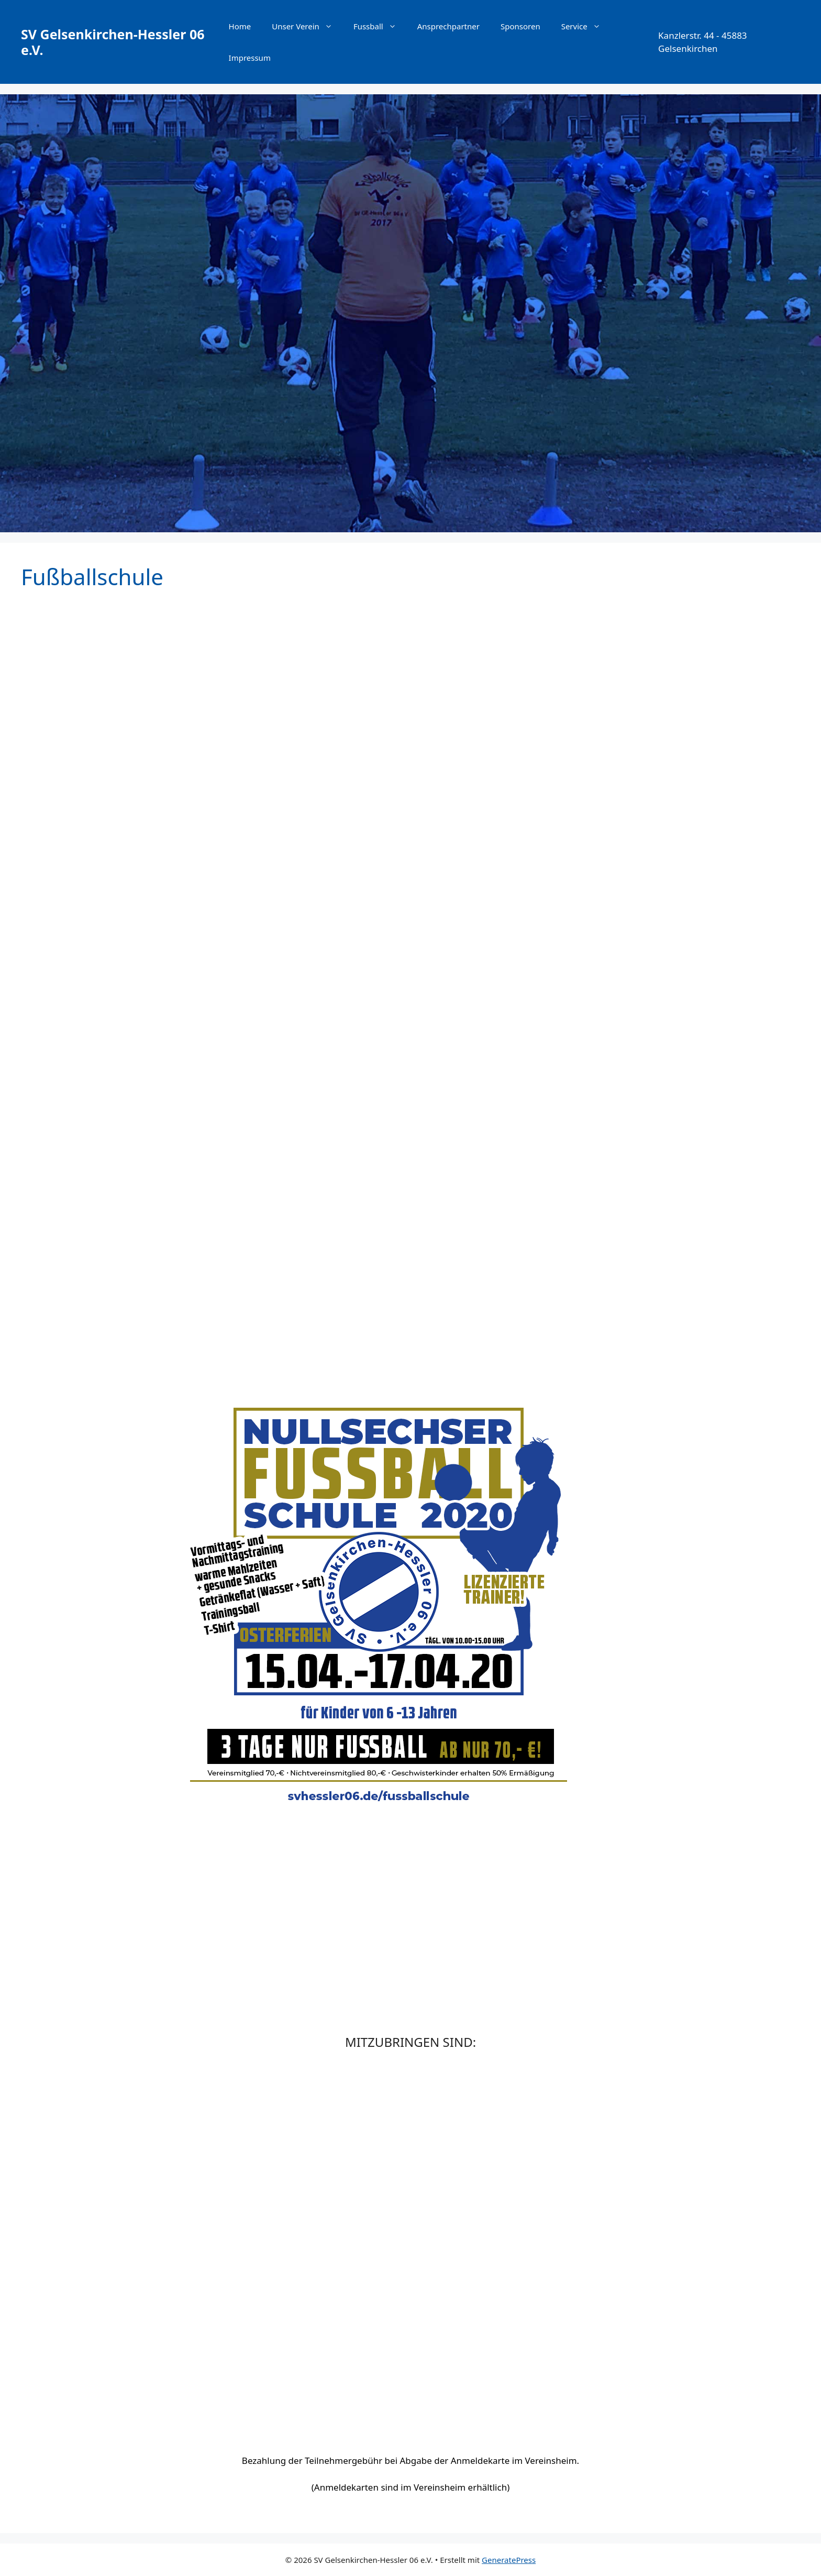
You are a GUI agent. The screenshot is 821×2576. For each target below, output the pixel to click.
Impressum (250, 57)
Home (240, 26)
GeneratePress (509, 2560)
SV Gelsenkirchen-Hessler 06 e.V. (113, 42)
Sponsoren (520, 26)
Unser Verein (307, 26)
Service (586, 26)
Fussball (380, 26)
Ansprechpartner (448, 26)
